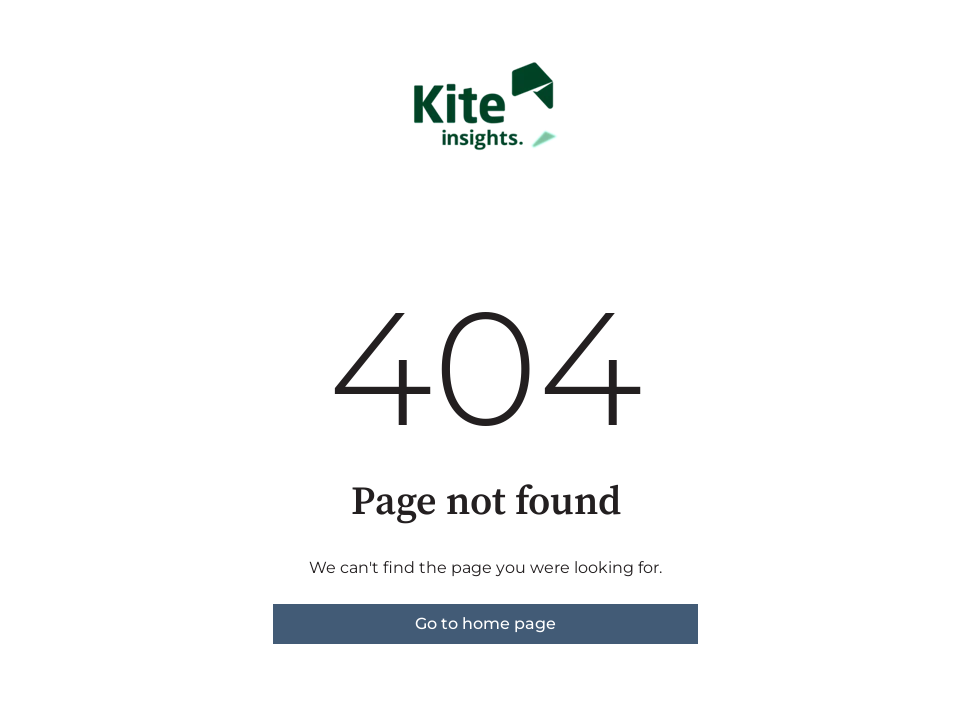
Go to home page (485, 623)
